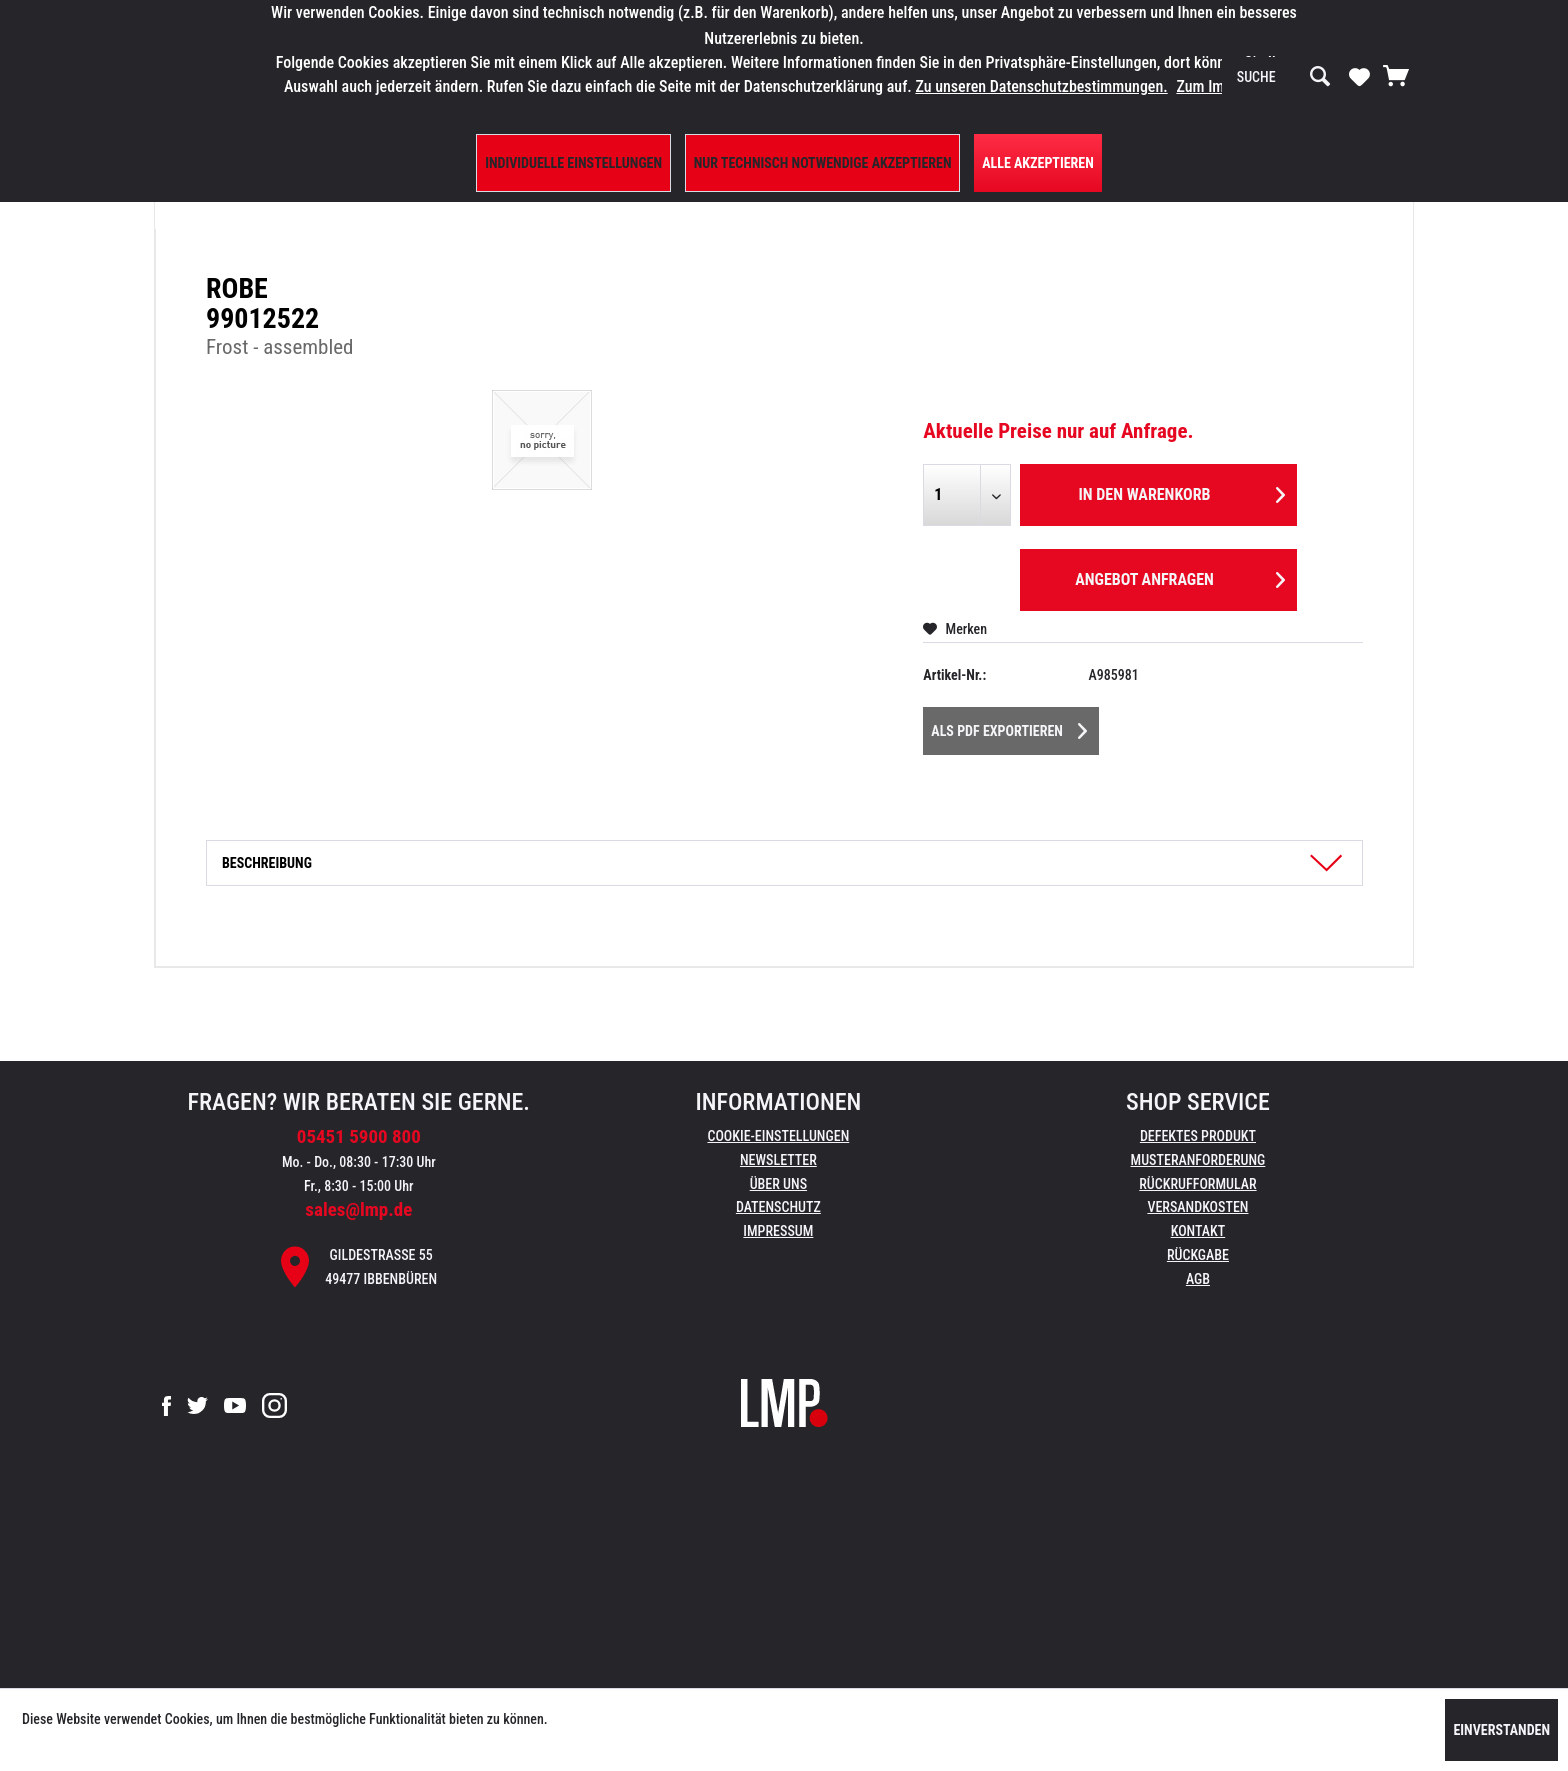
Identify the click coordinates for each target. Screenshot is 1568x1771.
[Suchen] (1320, 77)
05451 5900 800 (359, 1136)
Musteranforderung (1198, 1160)
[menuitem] (1284, 77)
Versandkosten (1197, 1207)
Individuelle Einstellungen (573, 163)
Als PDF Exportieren (1009, 727)
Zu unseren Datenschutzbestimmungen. (1041, 86)
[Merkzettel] (1359, 76)
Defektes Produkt (1198, 1136)
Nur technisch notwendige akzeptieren (823, 163)
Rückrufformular (1197, 1184)
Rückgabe (1198, 1255)
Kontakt (1198, 1231)
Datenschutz (778, 1207)
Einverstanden (1501, 1730)
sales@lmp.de (358, 1209)
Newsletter (778, 1160)
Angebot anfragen (1180, 576)
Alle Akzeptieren (1038, 163)
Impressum (778, 1231)
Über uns (778, 1184)
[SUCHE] (1284, 77)
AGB (1198, 1279)
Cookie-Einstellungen (778, 1136)
